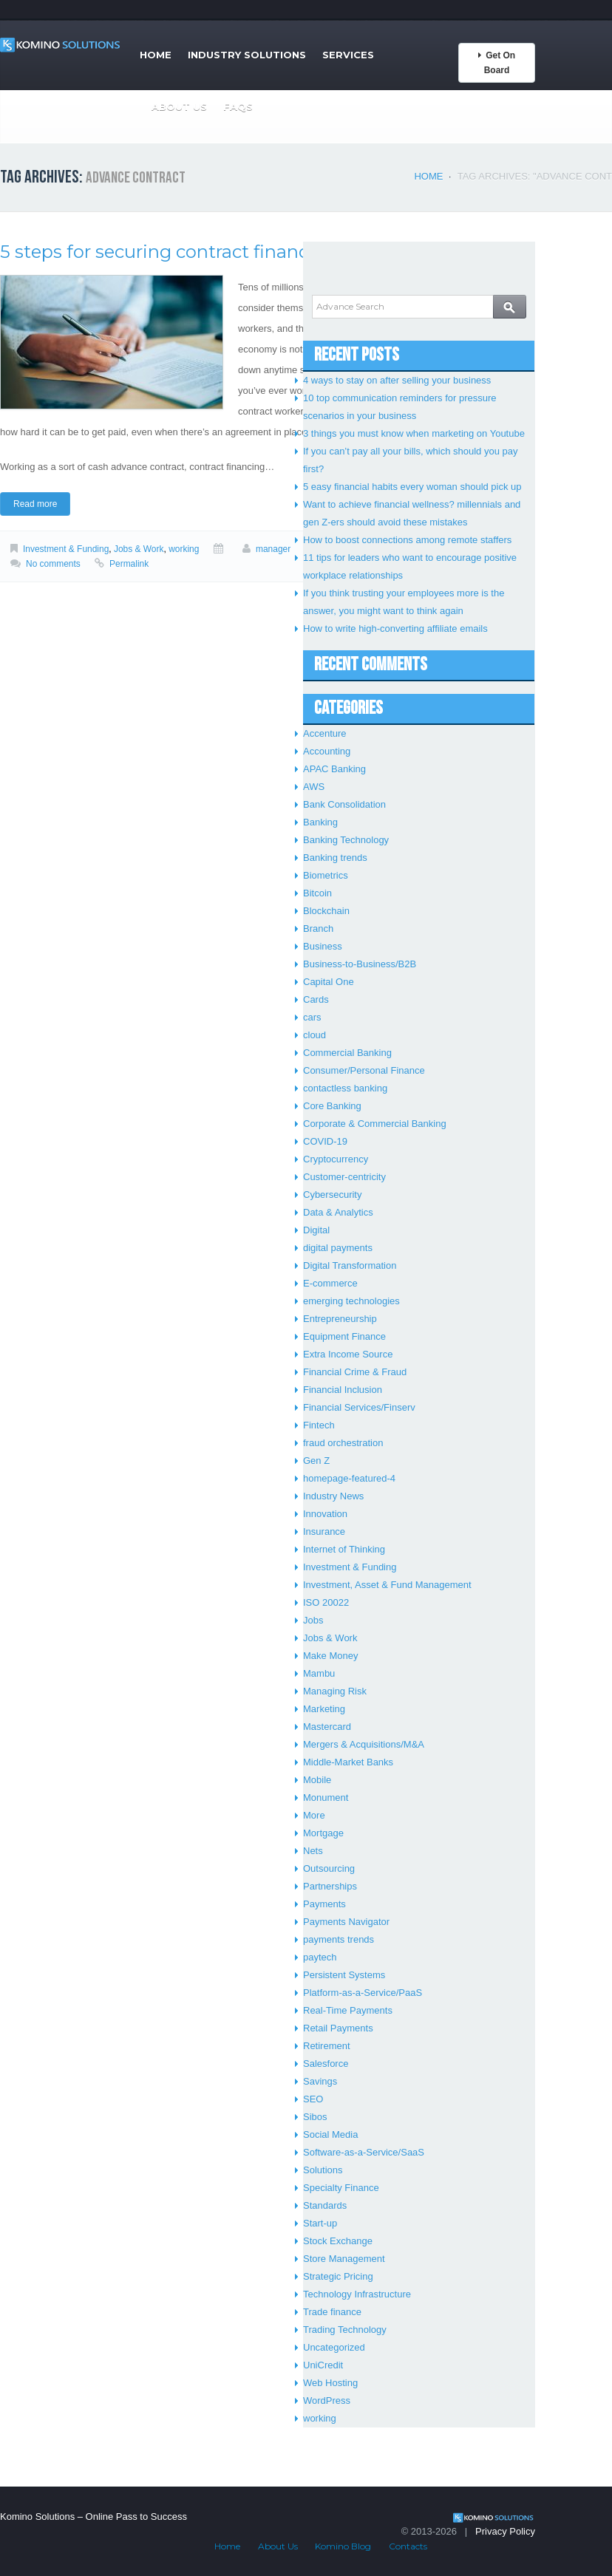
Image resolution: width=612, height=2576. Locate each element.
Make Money (330, 1655)
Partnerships (330, 1886)
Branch (318, 928)
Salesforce (325, 2063)
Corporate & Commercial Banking (374, 1123)
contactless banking (345, 1088)
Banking (320, 822)
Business (322, 946)
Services (348, 55)
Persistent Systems (344, 1974)
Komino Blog (343, 2546)
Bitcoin (317, 893)
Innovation (325, 1513)
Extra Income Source (347, 1354)
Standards (325, 2205)
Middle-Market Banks (348, 1762)
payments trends (338, 1939)
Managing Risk (335, 1691)
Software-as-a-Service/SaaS (363, 2152)
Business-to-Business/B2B (359, 964)
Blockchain (326, 910)
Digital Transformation (349, 1265)
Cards (316, 999)
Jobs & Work (139, 549)
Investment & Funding (66, 549)
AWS (313, 786)
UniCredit (323, 2365)
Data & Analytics (338, 1212)
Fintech (319, 1425)
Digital (316, 1230)
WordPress (326, 2400)
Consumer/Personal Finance (364, 1070)
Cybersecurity (332, 1194)
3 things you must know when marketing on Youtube (414, 433)
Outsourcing (329, 1868)
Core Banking (332, 1105)
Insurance (324, 1531)
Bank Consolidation (344, 804)
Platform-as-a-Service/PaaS (362, 1992)
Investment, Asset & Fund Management (387, 1584)
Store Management (344, 2258)
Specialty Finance (341, 2187)
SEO (313, 2099)
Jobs (313, 1620)
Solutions (322, 2169)
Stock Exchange (338, 2240)
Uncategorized (334, 2347)
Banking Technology (346, 839)
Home (155, 55)
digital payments (338, 1247)
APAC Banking (334, 768)
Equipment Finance (344, 1336)
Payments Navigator (346, 1921)
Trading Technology (345, 2329)
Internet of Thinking (344, 1549)
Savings (320, 2081)
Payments (324, 1903)
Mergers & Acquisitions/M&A (363, 1744)
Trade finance (332, 2311)
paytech (320, 1957)
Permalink (129, 564)
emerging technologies (351, 1300)
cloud (314, 1034)
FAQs (238, 106)
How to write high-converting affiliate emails (395, 628)
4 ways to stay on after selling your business (397, 380)
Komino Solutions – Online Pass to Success (93, 2516)
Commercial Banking (347, 1052)
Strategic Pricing (338, 2276)
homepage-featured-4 (349, 1478)
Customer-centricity (344, 1176)
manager (273, 549)
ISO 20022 (326, 1602)
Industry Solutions (247, 55)
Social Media (330, 2134)
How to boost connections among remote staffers (407, 539)
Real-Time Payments (347, 2010)
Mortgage (323, 1833)
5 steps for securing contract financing (168, 251)
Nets (313, 1850)
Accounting (326, 751)
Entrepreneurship (340, 1318)
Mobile (317, 1779)
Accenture (325, 733)
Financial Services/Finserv (359, 1407)
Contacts (408, 2546)
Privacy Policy (505, 2531)
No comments (53, 564)
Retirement (326, 2045)
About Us (179, 106)
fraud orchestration (343, 1442)
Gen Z (316, 1460)
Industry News (333, 1496)
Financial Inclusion (342, 1389)
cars (312, 1017)
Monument (325, 1797)
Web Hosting (330, 2382)
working (184, 549)
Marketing (324, 1708)
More (314, 1815)
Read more (35, 504)
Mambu (319, 1673)
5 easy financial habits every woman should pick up (412, 486)
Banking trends (335, 857)
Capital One (328, 981)
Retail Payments (338, 2028)
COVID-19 (325, 1141)
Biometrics (325, 875)
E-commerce (330, 1283)
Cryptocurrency (335, 1159)
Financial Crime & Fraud (355, 1371)
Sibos (315, 2116)
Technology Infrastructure (357, 2294)
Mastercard (327, 1726)
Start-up (320, 2223)
